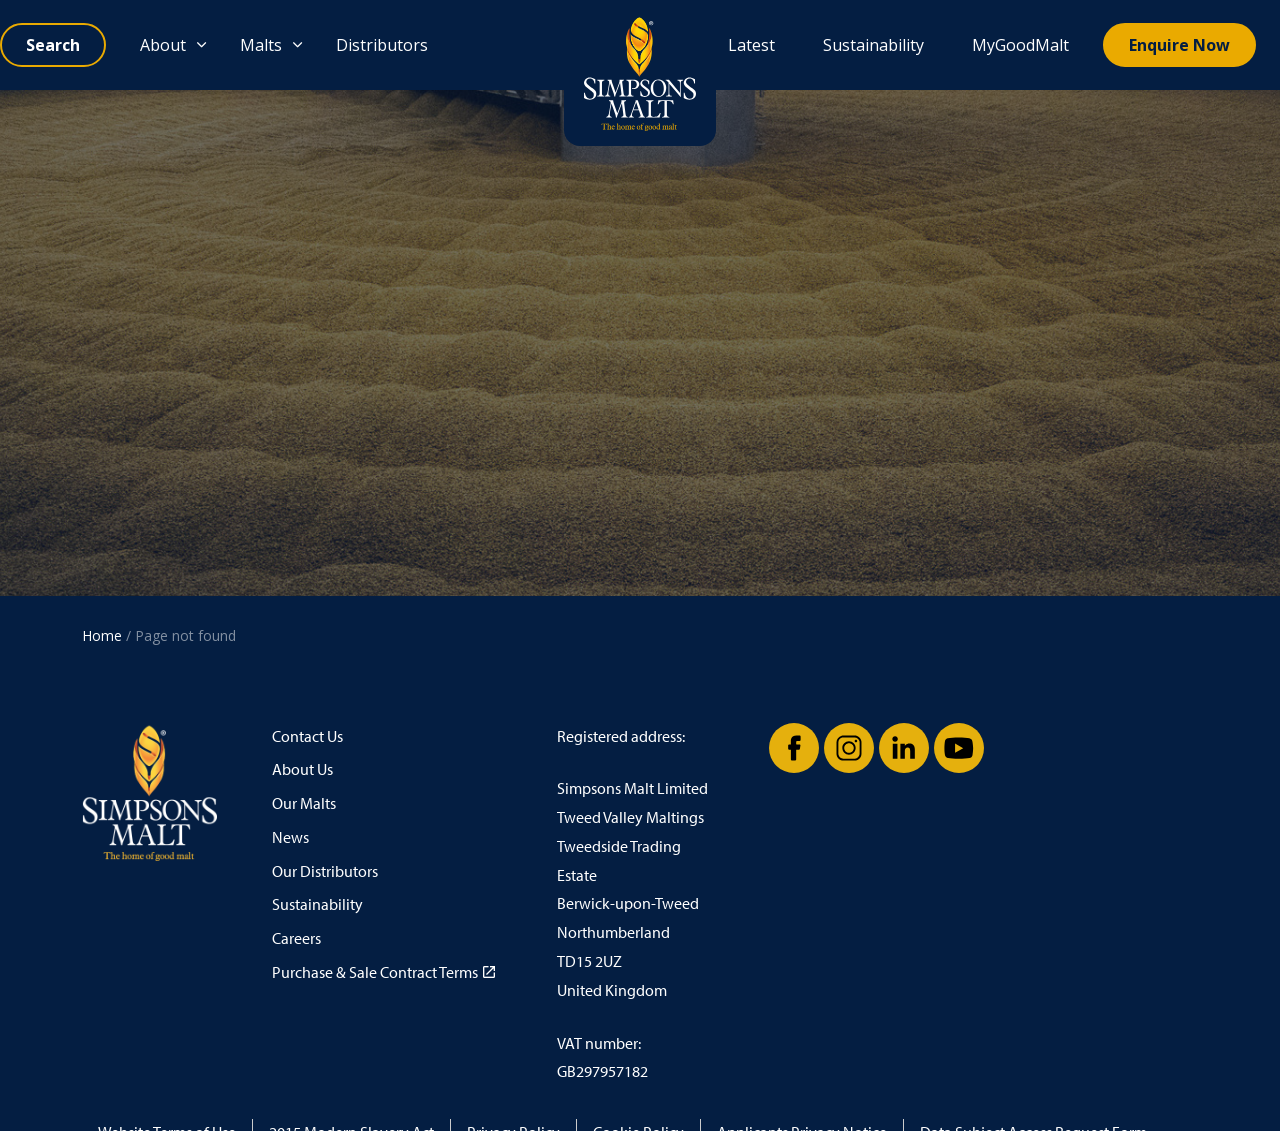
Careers (296, 938)
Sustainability (873, 45)
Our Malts (304, 803)
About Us (302, 769)
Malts (261, 45)
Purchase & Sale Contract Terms (383, 972)
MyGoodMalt (1020, 45)
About (163, 45)
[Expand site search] (53, 45)
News (290, 837)
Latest (751, 45)
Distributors (382, 45)
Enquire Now (1179, 45)
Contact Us (307, 736)
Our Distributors (325, 871)
